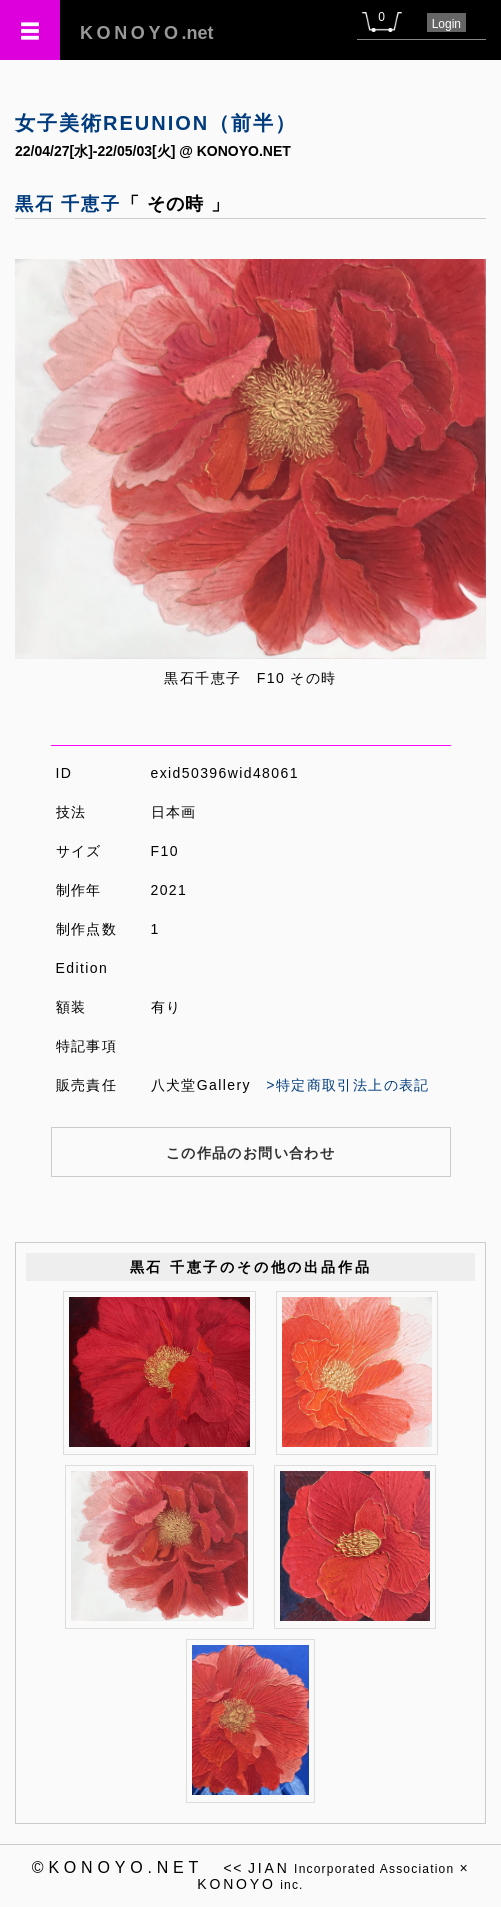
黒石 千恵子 (68, 204)
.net (147, 33)
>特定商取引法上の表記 (348, 1085)
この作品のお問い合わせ (250, 1153)
